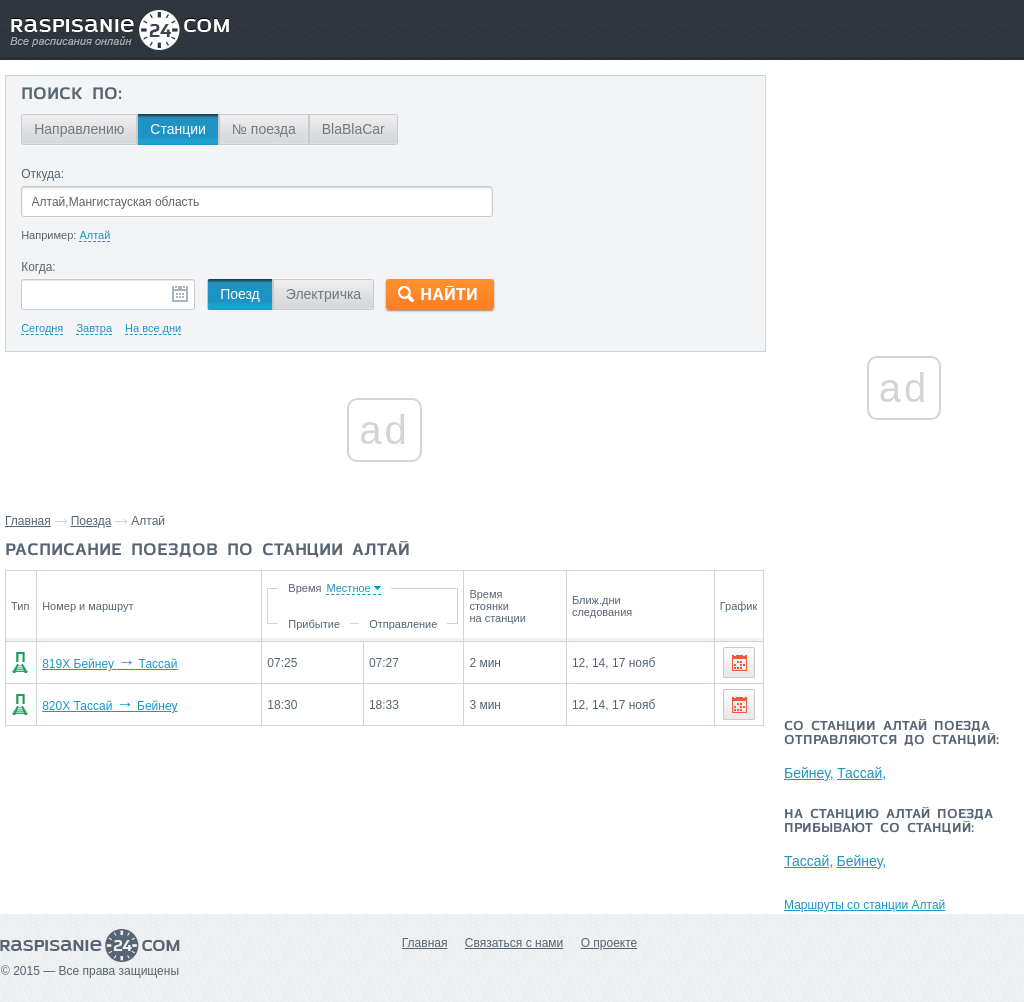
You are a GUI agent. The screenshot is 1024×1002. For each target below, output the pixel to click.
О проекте (609, 943)
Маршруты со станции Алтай (864, 905)
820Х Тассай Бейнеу (109, 706)
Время (304, 588)
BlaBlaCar (353, 129)
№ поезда (264, 129)
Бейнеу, (809, 773)
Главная (28, 521)
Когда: (38, 267)
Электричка (323, 294)
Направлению (79, 129)
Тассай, (861, 773)
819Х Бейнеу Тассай (109, 664)
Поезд (240, 294)
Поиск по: (71, 95)
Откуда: (42, 174)
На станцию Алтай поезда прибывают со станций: (888, 822)
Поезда (91, 521)
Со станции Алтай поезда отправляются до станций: (891, 734)
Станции (178, 129)
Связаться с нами (514, 943)
